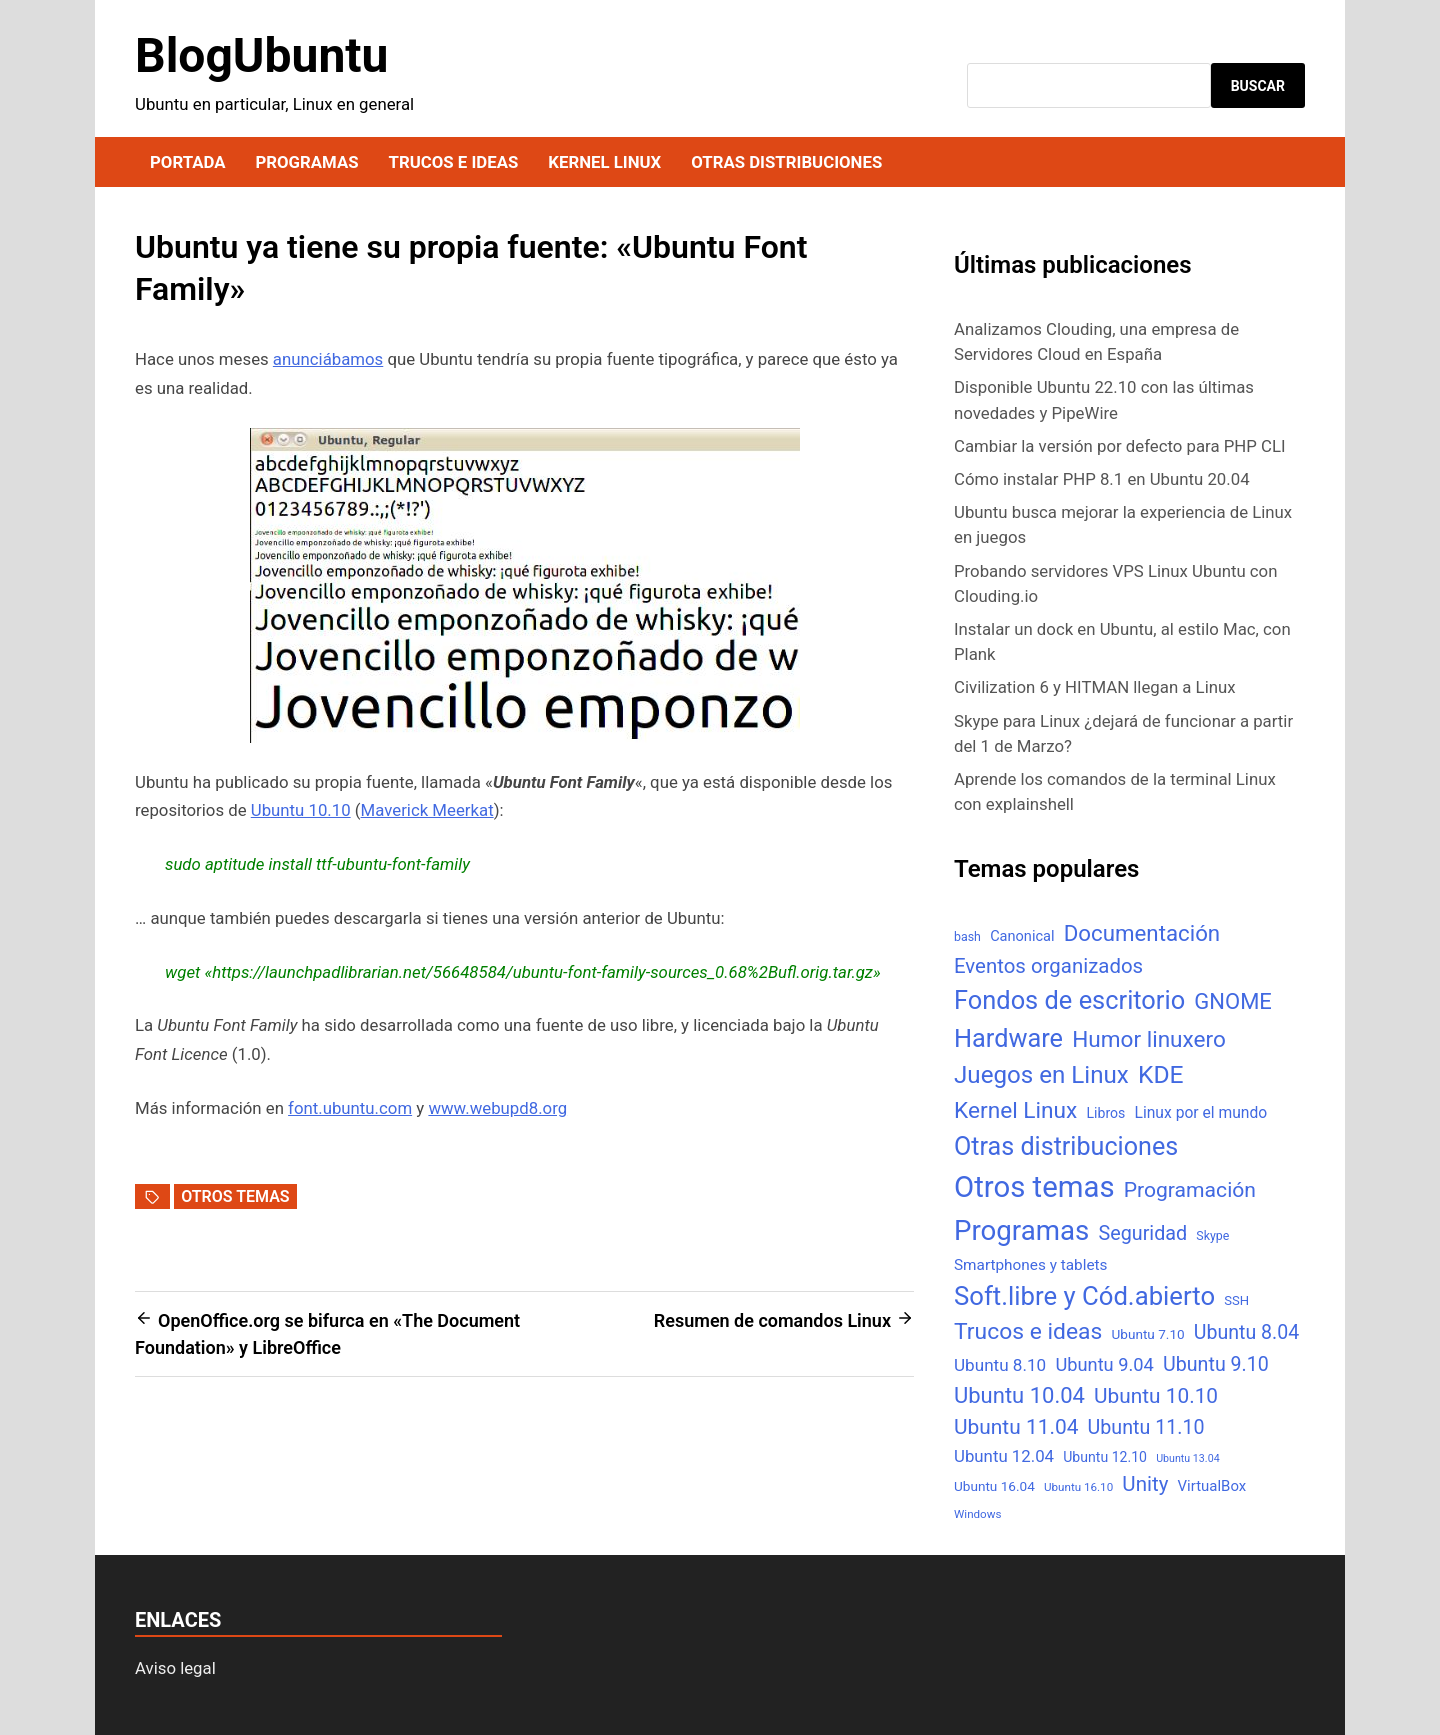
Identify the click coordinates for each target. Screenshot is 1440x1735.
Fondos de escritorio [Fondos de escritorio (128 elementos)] (1069, 1000)
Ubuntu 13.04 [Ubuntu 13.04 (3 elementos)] (1187, 1458)
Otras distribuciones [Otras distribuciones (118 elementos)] (1066, 1146)
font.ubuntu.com (350, 1108)
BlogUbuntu (261, 55)
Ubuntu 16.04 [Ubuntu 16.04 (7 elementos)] (994, 1486)
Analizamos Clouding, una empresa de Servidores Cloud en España (1096, 341)
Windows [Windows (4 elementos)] (977, 1514)
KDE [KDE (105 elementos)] (1161, 1074)
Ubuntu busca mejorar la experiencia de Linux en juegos (1123, 524)
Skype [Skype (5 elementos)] (1212, 1235)
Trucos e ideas (454, 162)
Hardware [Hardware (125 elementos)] (1008, 1038)
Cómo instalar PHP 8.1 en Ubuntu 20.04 (1102, 479)
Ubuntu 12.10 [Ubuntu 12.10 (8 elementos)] (1105, 1457)
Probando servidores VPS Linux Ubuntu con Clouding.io (1115, 583)
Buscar (1258, 86)
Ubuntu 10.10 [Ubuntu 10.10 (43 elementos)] (1156, 1396)
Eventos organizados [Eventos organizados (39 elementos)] (1048, 966)
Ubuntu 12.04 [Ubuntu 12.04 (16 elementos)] (1004, 1456)
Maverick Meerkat (427, 810)
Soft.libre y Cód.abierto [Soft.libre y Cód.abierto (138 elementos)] (1084, 1296)
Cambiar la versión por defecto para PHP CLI (1120, 446)
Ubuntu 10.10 (301, 810)
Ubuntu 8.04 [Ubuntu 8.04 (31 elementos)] (1246, 1332)
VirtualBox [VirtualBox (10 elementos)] (1212, 1486)
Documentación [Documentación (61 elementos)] (1142, 933)
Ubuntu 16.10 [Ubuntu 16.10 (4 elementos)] (1078, 1487)
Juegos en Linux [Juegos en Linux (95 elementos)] (1041, 1075)
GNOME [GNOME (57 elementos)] (1233, 1001)
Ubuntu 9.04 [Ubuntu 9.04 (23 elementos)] (1104, 1364)
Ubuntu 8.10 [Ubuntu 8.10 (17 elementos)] (1000, 1365)
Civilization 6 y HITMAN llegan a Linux (1095, 687)
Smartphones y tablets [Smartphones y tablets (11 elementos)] (1031, 1265)
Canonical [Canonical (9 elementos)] (1022, 936)
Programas (306, 162)
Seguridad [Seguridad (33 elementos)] (1142, 1233)
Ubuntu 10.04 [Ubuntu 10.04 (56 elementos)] (1019, 1395)
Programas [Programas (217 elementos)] (1021, 1230)
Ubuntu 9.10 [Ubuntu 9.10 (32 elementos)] (1216, 1364)
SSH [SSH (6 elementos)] (1236, 1300)
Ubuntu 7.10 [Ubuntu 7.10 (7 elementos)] (1148, 1334)
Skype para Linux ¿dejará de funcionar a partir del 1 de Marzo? (1123, 733)
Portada (187, 162)
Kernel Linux (604, 162)
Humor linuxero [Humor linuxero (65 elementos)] (1149, 1039)
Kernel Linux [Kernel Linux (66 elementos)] (1015, 1110)
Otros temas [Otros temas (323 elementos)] (1034, 1187)
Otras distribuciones (786, 162)
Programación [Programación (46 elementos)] (1190, 1189)
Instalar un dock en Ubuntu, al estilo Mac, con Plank (1122, 641)
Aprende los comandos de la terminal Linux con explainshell (1115, 791)
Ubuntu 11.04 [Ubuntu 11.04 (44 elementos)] (1016, 1427)
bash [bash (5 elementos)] (967, 936)
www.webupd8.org (497, 1108)
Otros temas (235, 1196)
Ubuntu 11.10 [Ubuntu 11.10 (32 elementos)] (1146, 1427)
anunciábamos (328, 359)
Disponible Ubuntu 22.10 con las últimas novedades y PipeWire (1104, 399)
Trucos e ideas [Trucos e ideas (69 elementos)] (1028, 1331)
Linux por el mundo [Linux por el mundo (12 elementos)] (1201, 1112)
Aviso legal (175, 1668)
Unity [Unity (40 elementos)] (1145, 1484)
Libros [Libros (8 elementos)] (1105, 1113)
